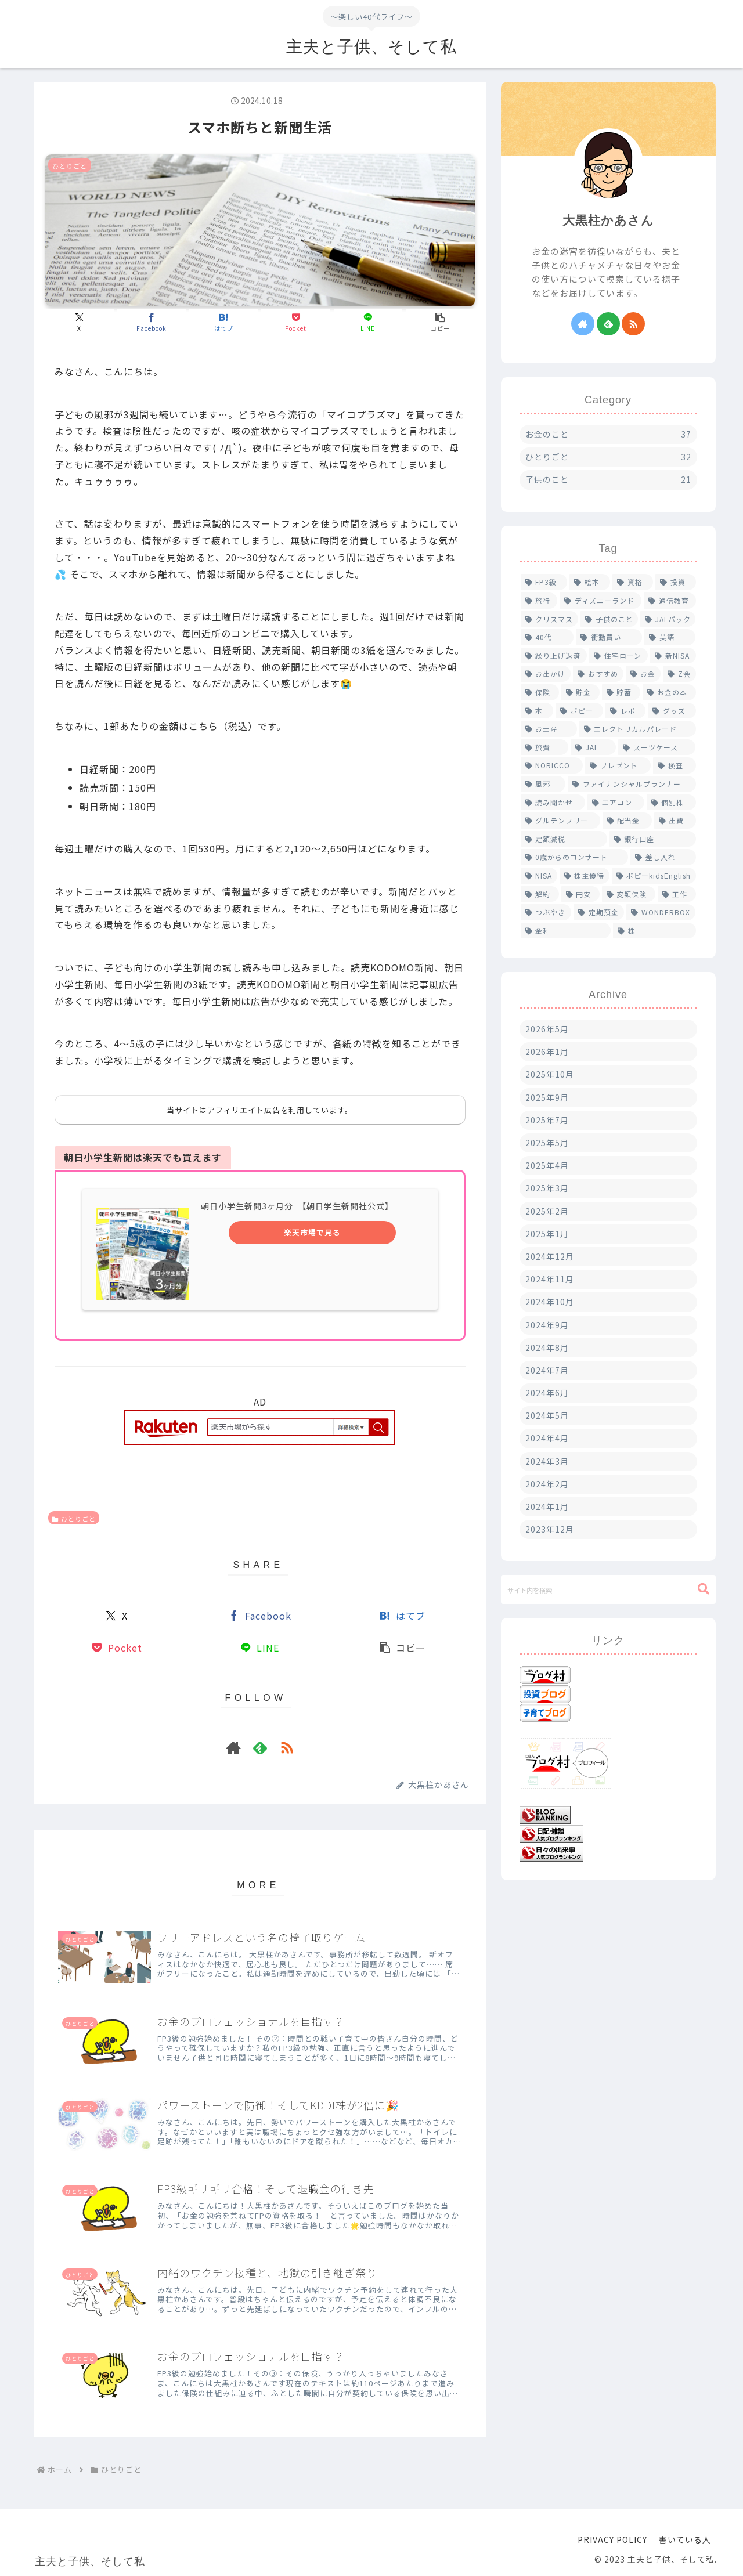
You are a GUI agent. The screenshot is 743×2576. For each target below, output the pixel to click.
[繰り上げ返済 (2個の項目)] (554, 656)
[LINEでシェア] (368, 322)
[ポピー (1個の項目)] (579, 711)
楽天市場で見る (312, 1232)
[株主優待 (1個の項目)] (584, 876)
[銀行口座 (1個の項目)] (652, 839)
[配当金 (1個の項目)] (627, 820)
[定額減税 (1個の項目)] (564, 839)
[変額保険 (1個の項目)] (628, 894)
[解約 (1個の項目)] (540, 894)
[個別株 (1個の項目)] (671, 802)
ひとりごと (74, 1518)
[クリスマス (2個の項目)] (549, 619)
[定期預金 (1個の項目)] (599, 912)
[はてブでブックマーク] (223, 322)
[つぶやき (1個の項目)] (546, 912)
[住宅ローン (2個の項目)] (618, 656)
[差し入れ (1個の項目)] (663, 857)
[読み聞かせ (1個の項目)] (553, 802)
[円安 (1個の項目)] (580, 894)
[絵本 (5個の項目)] (589, 582)
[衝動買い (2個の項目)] (609, 637)
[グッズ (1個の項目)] (671, 711)
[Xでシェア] (79, 322)
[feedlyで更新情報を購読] (260, 1747)
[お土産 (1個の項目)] (549, 729)
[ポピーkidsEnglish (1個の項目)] (654, 876)
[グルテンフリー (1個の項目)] (560, 820)
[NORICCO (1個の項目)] (552, 765)
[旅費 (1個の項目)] (544, 747)
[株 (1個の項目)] (654, 931)
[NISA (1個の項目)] (539, 876)
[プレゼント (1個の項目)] (618, 765)
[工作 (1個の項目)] (677, 894)
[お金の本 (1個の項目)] (669, 692)
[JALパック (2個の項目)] (667, 619)
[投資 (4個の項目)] (675, 582)
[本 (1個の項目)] (537, 711)
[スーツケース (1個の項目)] (656, 747)
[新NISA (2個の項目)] (673, 656)
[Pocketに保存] (295, 322)
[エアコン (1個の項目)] (615, 802)
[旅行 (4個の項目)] (539, 600)
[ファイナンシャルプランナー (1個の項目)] (632, 784)
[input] (608, 1589)
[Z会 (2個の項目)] (679, 674)
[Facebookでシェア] (151, 322)
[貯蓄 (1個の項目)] (621, 692)
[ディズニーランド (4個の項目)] (600, 600)
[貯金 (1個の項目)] (580, 692)
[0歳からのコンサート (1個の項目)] (575, 857)
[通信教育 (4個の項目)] (670, 600)
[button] (440, 322)
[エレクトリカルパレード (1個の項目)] (637, 729)
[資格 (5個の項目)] (632, 582)
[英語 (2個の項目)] (669, 637)
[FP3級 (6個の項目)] (544, 582)
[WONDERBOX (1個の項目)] (660, 912)
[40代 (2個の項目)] (547, 637)
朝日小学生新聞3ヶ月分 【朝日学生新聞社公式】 (297, 1206)
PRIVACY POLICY (612, 2539)
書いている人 (685, 2539)
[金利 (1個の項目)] (566, 931)
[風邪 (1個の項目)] (543, 784)
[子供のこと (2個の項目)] (609, 619)
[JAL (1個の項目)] (593, 747)
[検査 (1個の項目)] (674, 765)
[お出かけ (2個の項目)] (546, 674)
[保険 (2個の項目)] (540, 692)
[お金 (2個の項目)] (643, 674)
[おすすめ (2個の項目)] (598, 674)
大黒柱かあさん (608, 220)
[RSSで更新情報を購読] (286, 1747)
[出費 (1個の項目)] (675, 820)
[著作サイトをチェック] (233, 1747)
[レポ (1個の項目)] (625, 711)
